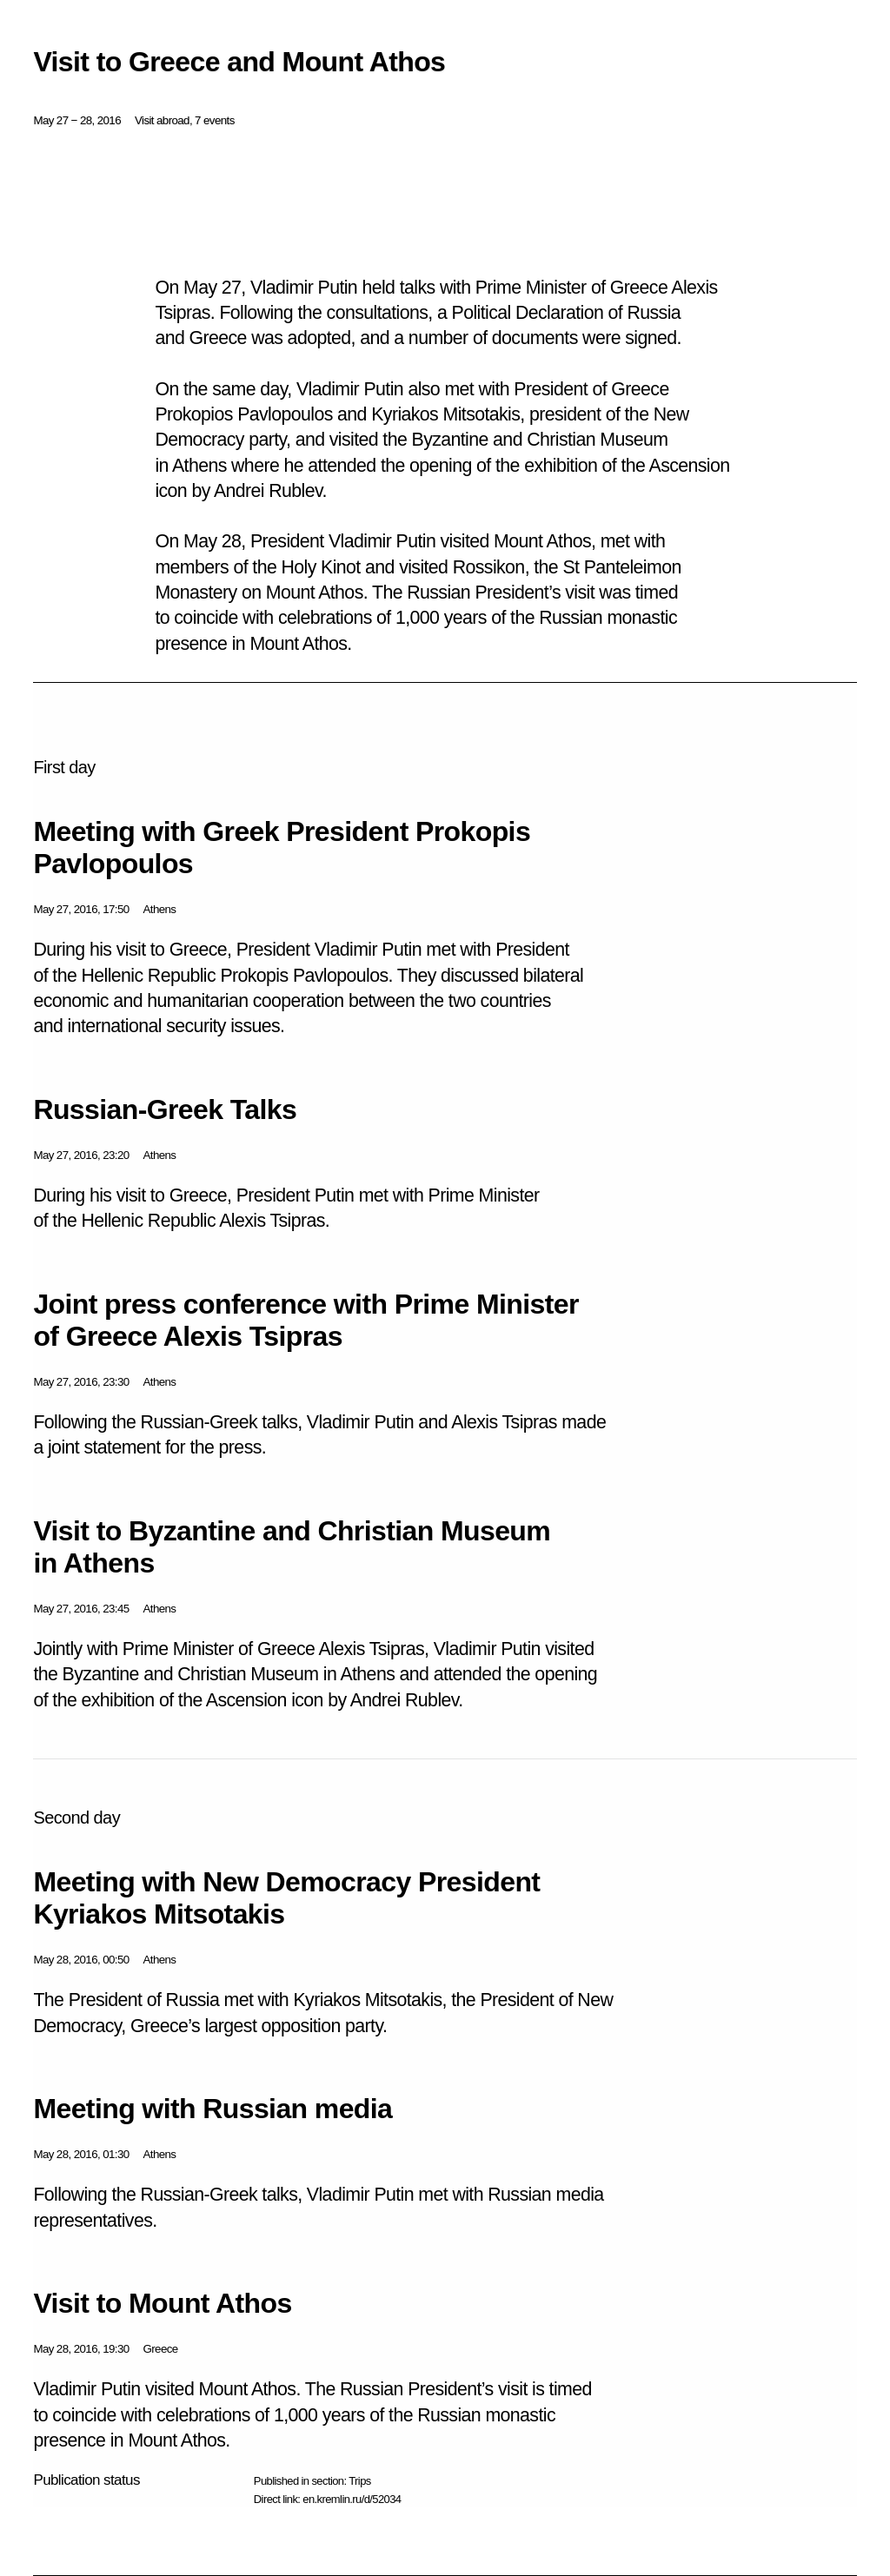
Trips (359, 2480)
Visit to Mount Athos (162, 2303)
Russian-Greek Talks (164, 1109)
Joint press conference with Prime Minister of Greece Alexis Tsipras (305, 1320)
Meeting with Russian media (212, 2108)
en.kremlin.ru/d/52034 (351, 2499)
